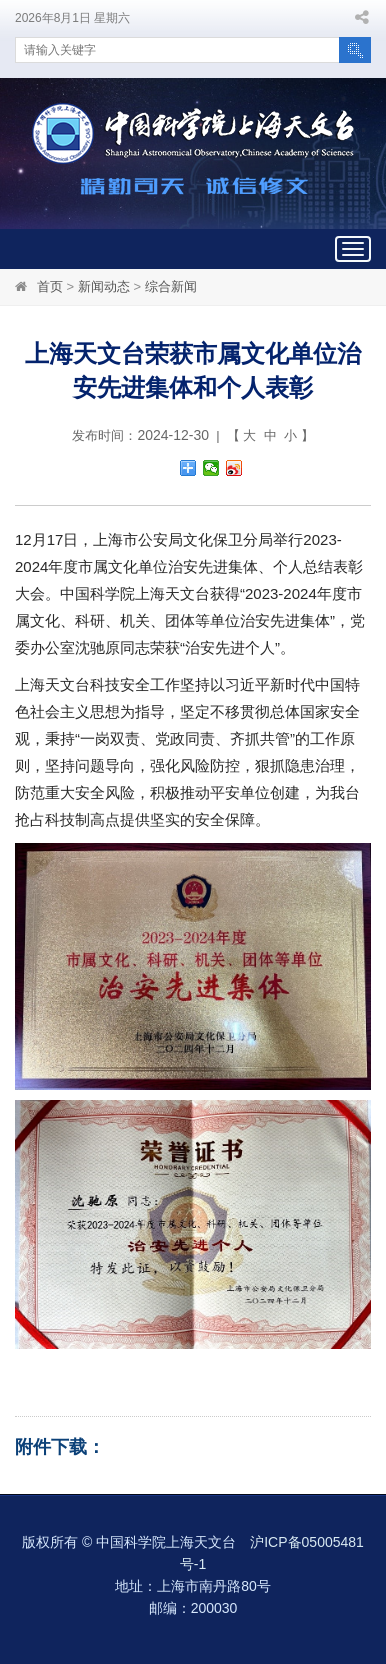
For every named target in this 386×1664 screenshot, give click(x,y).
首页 (50, 286)
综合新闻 (171, 286)
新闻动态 (104, 286)
